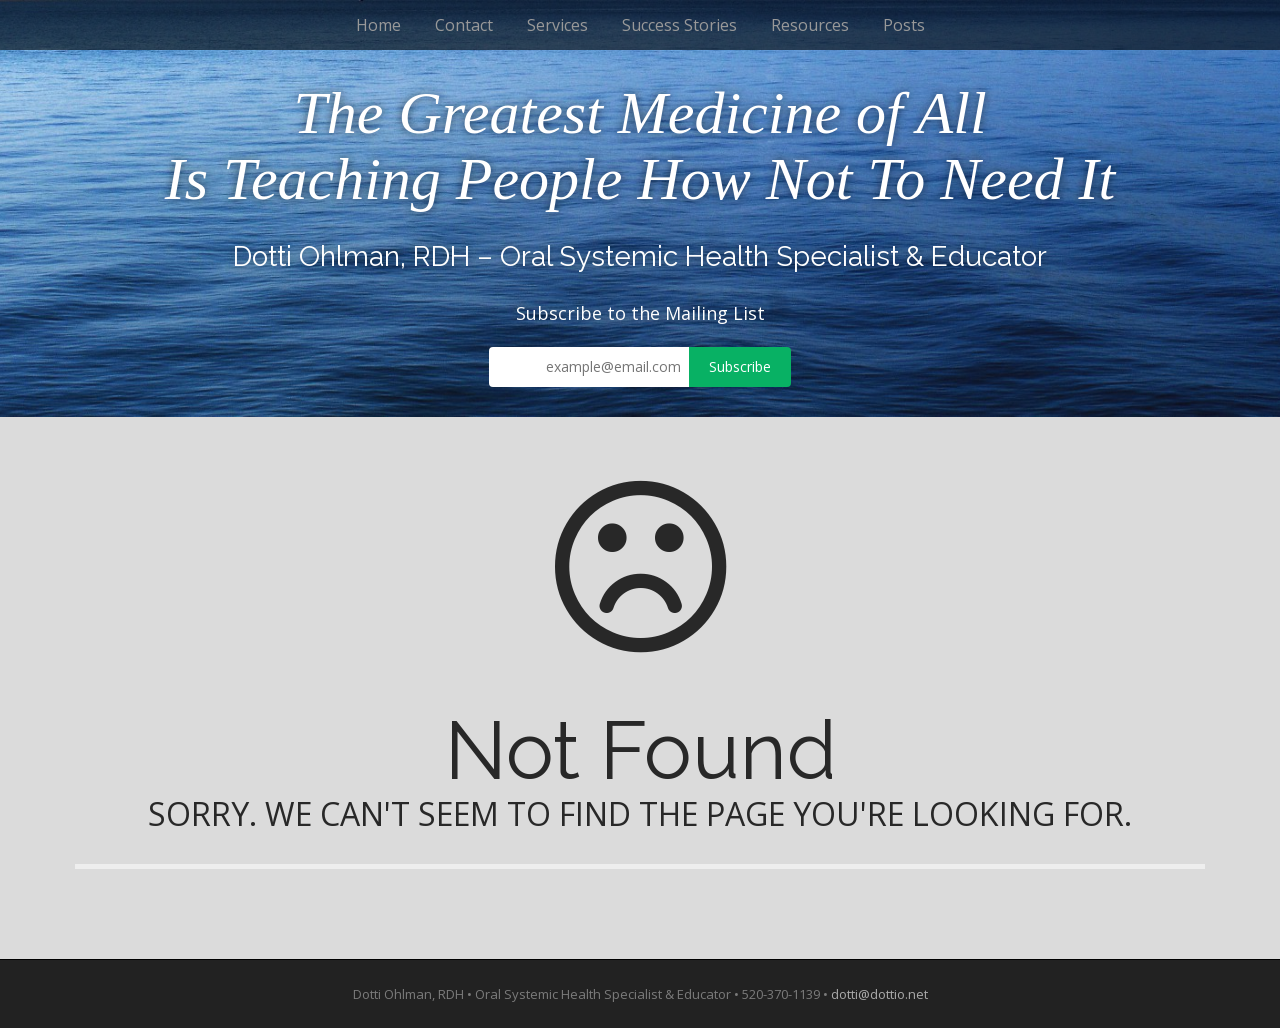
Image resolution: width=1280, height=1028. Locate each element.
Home (378, 25)
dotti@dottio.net (879, 994)
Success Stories (679, 25)
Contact (464, 25)
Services (557, 25)
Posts (904, 25)
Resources (810, 25)
